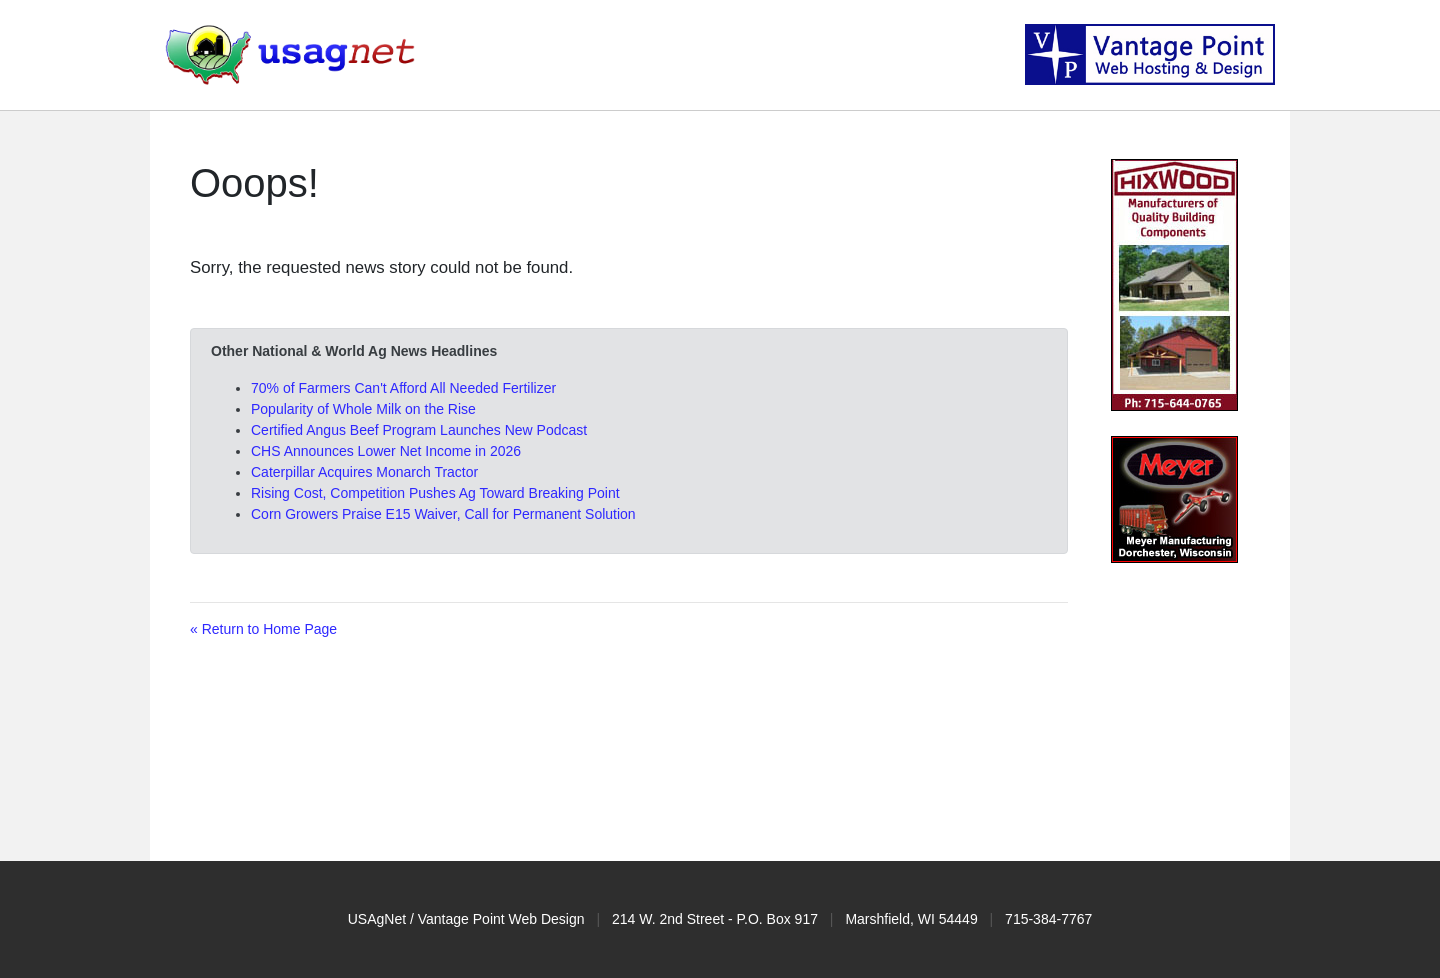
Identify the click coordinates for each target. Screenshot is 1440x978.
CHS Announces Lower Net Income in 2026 (386, 451)
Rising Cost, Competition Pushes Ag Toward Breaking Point (435, 493)
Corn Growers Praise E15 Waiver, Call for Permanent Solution (443, 514)
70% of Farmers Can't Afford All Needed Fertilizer (403, 388)
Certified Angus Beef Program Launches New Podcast (419, 430)
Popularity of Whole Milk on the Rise (363, 409)
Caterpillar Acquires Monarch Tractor (364, 472)
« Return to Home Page (263, 629)
